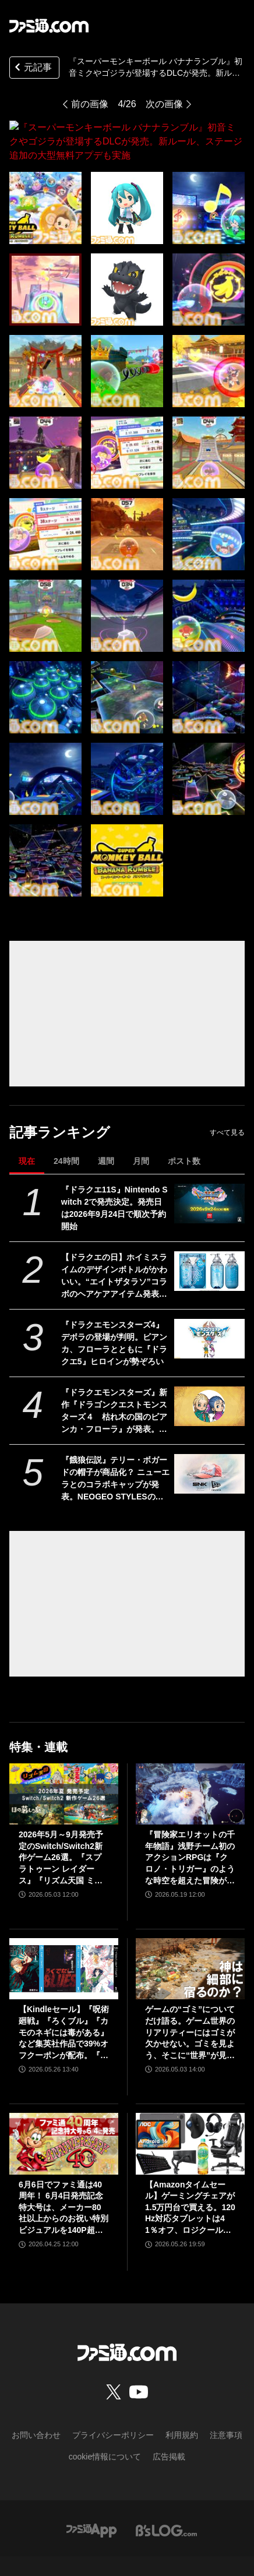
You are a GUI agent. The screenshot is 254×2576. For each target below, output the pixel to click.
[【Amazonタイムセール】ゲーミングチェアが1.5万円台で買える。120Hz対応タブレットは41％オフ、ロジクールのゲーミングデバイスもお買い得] (190, 2115)
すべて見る (227, 1104)
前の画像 (89, 104)
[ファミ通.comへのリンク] (49, 26)
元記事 (32, 68)
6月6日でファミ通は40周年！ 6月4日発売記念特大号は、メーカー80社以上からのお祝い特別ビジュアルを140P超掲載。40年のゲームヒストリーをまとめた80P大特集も (63, 2180)
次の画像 (164, 104)
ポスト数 (184, 1133)
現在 (27, 1133)
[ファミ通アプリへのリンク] (91, 2502)
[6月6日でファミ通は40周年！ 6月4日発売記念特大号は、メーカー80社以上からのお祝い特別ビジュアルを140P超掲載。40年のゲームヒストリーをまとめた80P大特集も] (63, 2115)
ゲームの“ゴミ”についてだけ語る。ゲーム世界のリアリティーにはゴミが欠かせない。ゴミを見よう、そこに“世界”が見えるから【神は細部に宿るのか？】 (190, 2005)
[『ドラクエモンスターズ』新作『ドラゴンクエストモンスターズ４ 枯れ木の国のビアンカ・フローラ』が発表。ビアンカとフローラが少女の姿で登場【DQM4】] (209, 1378)
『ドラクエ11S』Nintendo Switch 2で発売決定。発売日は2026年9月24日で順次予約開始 (114, 1180)
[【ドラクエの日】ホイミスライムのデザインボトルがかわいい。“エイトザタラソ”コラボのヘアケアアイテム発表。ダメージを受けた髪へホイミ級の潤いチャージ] (209, 1243)
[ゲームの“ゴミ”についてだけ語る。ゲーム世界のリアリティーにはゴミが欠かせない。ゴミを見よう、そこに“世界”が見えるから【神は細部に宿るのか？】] (190, 1940)
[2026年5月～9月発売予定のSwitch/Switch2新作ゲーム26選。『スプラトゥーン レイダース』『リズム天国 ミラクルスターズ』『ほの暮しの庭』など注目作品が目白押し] (63, 1766)
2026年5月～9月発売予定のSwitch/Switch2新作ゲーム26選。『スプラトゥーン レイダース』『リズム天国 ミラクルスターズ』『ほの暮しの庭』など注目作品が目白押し (63, 1830)
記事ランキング (59, 1104)
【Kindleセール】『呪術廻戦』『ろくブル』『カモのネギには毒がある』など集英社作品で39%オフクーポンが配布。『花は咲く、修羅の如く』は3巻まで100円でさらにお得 (64, 2005)
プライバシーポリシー (113, 2407)
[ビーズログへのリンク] (166, 2502)
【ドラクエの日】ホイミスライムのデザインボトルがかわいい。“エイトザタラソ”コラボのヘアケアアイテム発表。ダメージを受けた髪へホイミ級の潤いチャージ (114, 1248)
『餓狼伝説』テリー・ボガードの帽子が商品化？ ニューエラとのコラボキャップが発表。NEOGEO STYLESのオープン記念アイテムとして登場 (115, 1451)
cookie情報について (105, 2428)
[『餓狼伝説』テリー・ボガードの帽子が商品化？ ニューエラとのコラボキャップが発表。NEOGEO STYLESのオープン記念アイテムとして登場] (209, 1446)
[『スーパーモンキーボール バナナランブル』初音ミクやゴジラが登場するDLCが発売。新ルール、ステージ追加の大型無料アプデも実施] (45, 180)
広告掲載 (169, 2428)
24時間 (66, 1133)
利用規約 (181, 2407)
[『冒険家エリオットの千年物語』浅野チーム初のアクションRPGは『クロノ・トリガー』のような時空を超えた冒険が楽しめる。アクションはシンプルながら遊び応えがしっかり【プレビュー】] (190, 1766)
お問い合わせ (36, 2407)
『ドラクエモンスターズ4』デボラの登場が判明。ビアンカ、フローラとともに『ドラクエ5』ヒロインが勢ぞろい (114, 1315)
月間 (141, 1133)
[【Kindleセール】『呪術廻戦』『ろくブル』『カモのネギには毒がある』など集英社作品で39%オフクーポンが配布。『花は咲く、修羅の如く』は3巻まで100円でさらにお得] (63, 1940)
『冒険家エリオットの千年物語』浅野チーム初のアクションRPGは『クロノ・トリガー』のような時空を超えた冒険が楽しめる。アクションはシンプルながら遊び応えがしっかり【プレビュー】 (190, 1830)
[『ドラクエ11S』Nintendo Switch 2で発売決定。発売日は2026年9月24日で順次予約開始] (209, 1175)
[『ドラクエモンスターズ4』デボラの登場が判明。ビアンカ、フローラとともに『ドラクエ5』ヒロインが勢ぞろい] (209, 1311)
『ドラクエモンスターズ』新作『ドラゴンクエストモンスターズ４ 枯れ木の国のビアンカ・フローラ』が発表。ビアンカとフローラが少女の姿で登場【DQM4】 (114, 1383)
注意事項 (226, 2407)
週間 (106, 1133)
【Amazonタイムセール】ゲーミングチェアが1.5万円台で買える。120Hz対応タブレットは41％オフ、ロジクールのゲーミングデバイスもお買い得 (190, 2180)
